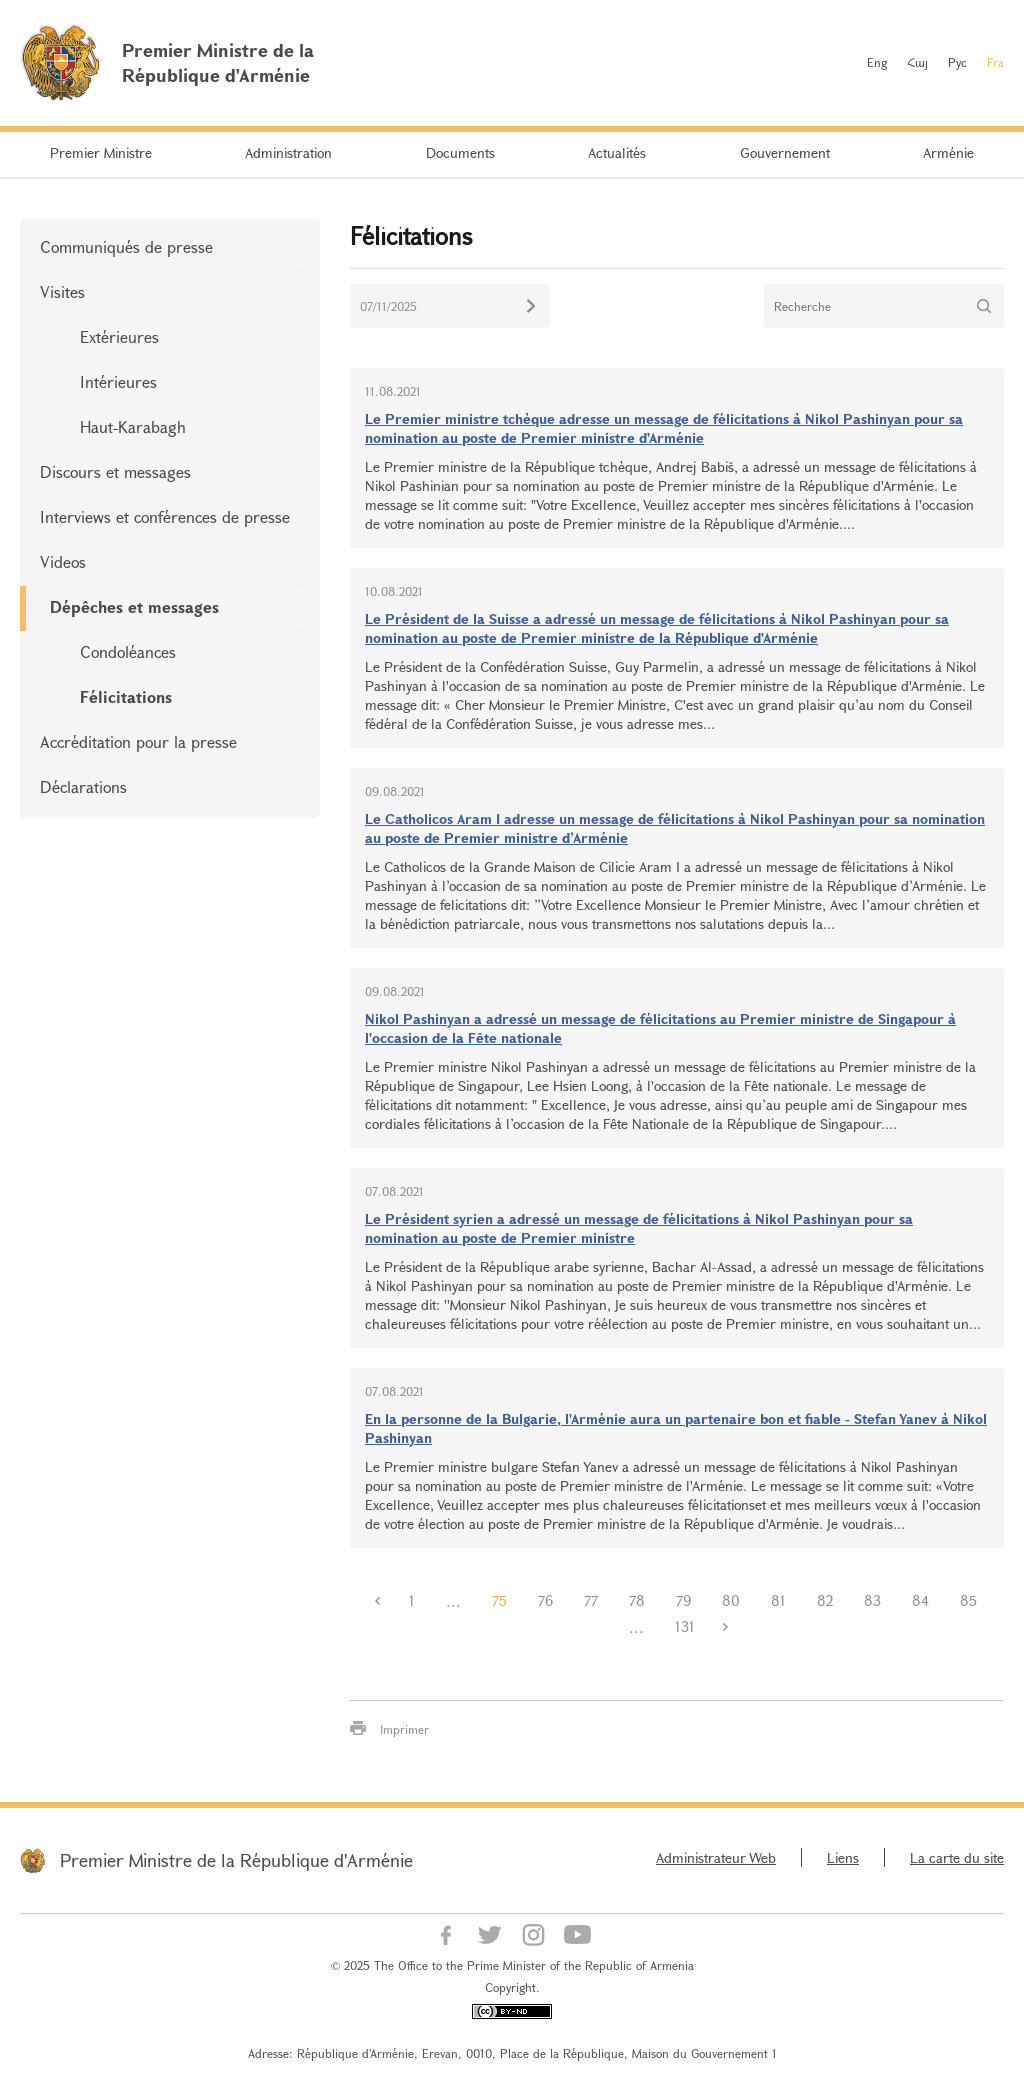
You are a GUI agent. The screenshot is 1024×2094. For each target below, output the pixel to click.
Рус (957, 62)
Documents (460, 152)
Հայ (917, 62)
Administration (288, 152)
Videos (63, 561)
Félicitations (126, 696)
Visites (62, 291)
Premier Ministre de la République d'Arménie (236, 1860)
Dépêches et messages (134, 606)
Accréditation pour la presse (138, 741)
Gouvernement (785, 152)
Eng (877, 62)
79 (683, 1600)
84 (920, 1600)
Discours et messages (115, 471)
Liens (843, 1857)
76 (545, 1600)
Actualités (617, 152)
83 (872, 1600)
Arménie (948, 152)
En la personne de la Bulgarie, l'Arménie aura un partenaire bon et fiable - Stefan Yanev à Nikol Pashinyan (676, 1428)
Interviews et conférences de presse (165, 516)
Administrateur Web (716, 1857)
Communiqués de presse (126, 246)
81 (778, 1600)
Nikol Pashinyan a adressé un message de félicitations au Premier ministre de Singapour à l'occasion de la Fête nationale (660, 1028)
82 (825, 1600)
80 (731, 1600)
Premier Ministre (101, 152)
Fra (995, 62)
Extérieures (119, 336)
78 (637, 1600)
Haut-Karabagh (133, 426)
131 (685, 1626)
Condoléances (128, 651)
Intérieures (118, 381)
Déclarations (83, 786)
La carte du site (957, 1857)
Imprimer (404, 1729)
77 (591, 1600)
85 (968, 1600)
